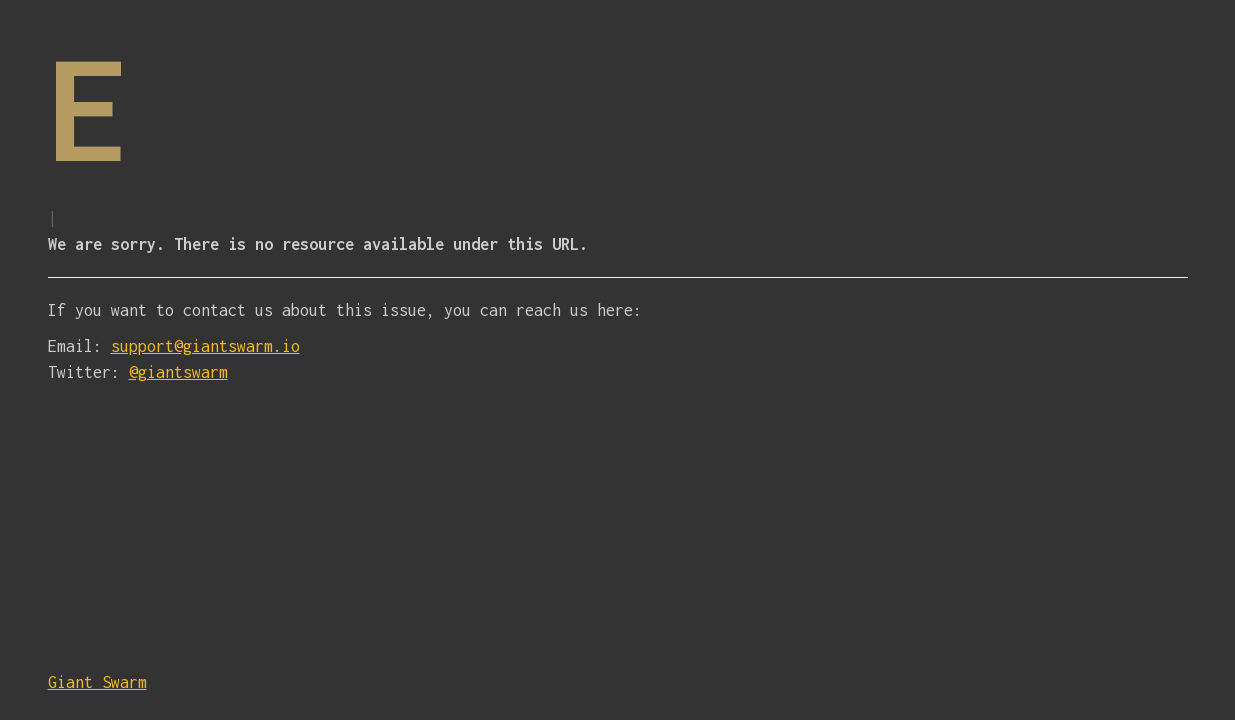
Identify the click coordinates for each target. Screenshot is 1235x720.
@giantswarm (178, 372)
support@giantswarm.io (205, 346)
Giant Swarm (97, 682)
